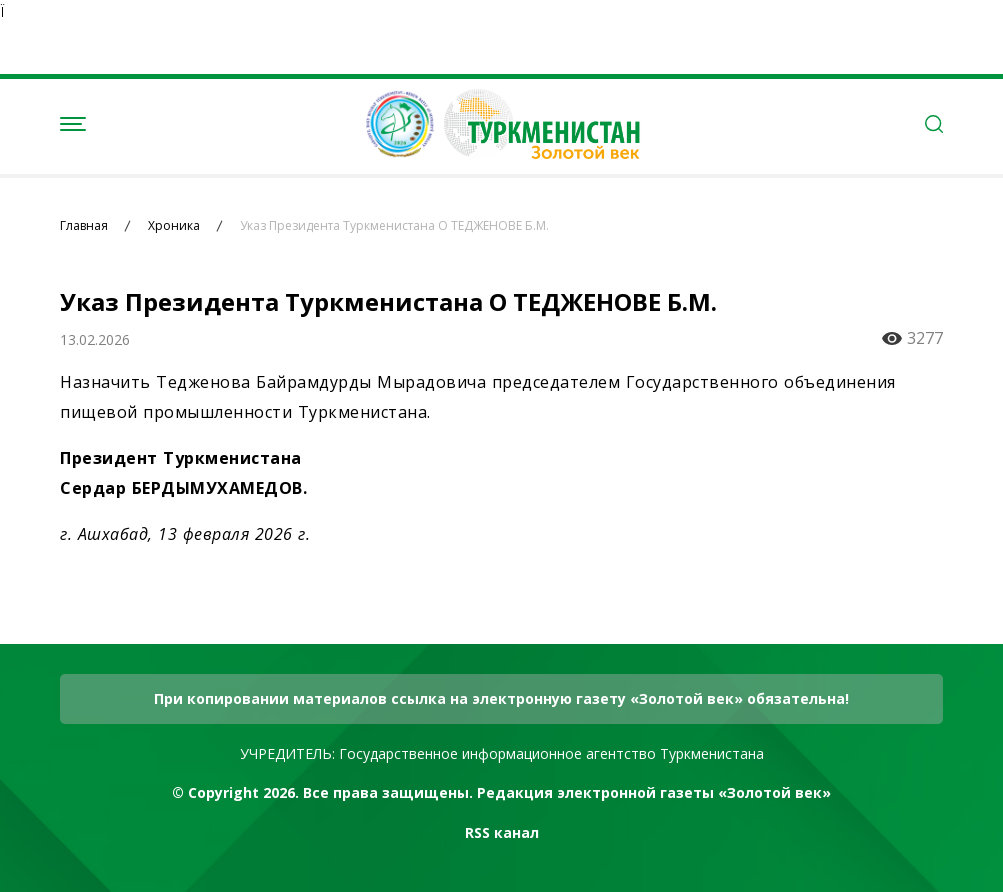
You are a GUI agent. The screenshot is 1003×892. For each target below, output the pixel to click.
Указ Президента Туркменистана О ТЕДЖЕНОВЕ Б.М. (394, 226)
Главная (84, 226)
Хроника (174, 226)
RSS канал (502, 832)
